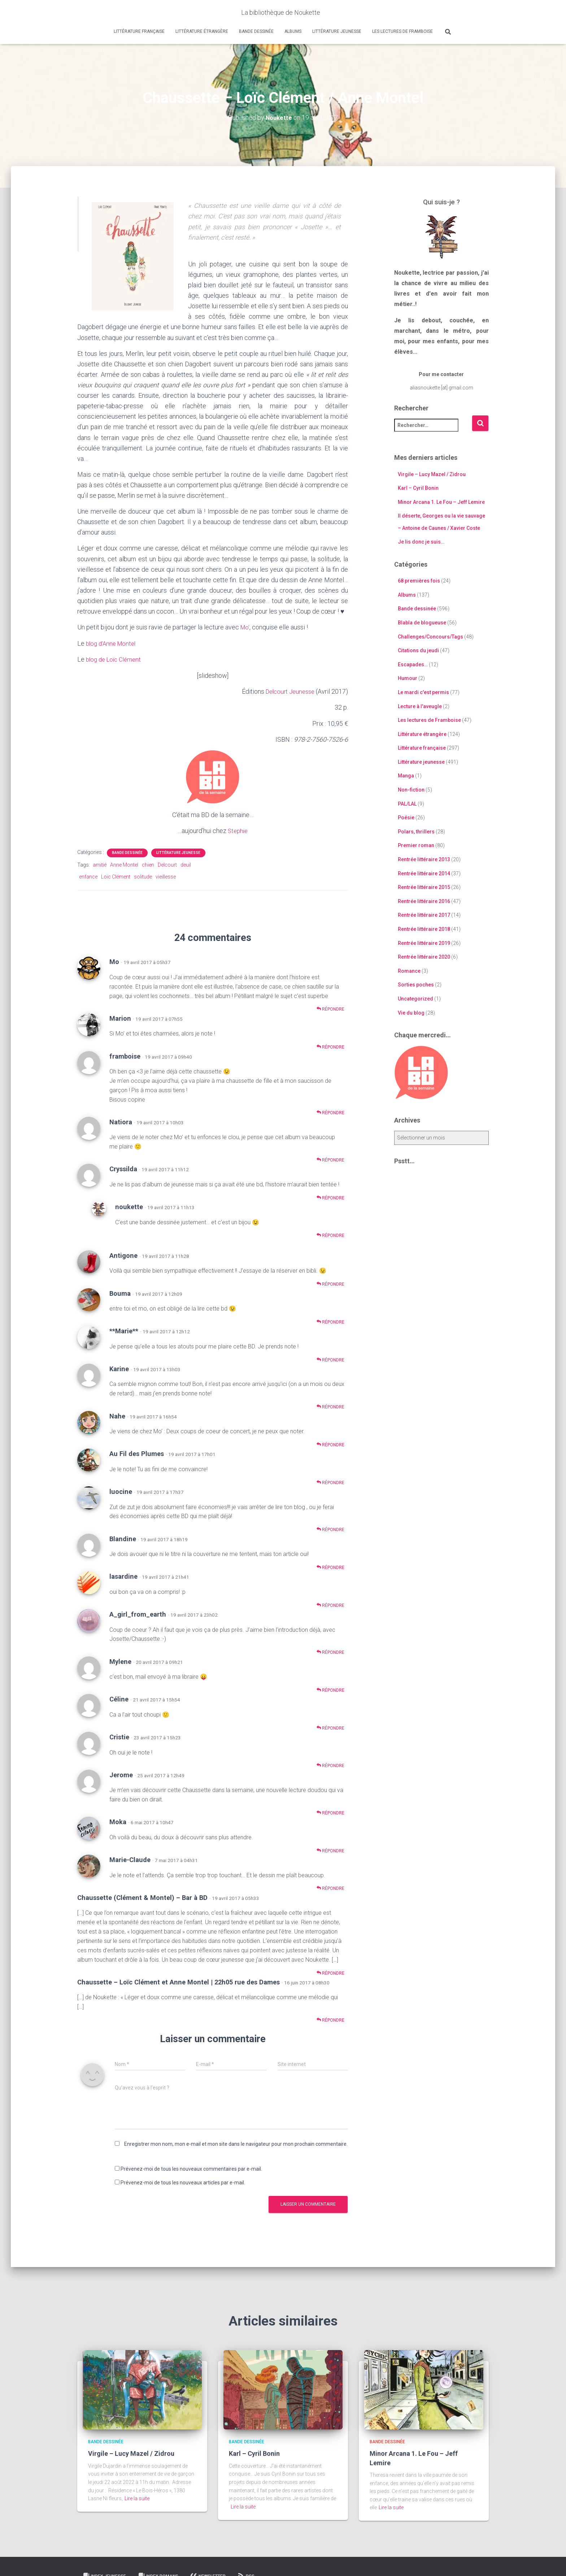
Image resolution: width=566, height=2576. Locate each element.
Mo (114, 961)
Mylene (120, 1660)
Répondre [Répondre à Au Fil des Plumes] (330, 1481)
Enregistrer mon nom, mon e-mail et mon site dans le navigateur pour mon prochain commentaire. (236, 2143)
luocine (120, 1491)
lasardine (123, 1575)
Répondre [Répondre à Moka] (330, 1849)
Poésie (406, 817)
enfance (88, 876)
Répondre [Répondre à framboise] (330, 1112)
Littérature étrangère (201, 31)
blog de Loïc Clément (115, 659)
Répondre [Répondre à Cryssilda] (330, 1196)
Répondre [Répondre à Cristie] (330, 1765)
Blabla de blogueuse (422, 623)
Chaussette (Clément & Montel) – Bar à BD (142, 1896)
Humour (407, 678)
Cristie (119, 1736)
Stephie (238, 830)
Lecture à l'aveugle (420, 706)
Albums (292, 31)
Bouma (120, 1292)
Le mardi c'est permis (423, 692)
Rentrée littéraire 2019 (424, 943)
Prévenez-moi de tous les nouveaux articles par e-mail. (183, 2182)
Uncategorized (415, 999)
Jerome (121, 1774)
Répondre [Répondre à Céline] (330, 1727)
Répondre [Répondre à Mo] (330, 1008)
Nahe (117, 1415)
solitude (143, 876)
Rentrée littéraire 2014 (424, 873)
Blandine (122, 1538)
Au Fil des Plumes (136, 1453)
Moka (117, 1821)
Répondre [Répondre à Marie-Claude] (330, 1887)
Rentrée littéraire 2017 (424, 915)
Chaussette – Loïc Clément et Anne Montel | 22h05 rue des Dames (178, 1981)
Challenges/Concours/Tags (430, 636)
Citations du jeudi (418, 650)
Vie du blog (411, 1012)
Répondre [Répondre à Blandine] (330, 1566)
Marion (120, 1017)
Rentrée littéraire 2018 (424, 929)
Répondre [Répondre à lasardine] (330, 1604)
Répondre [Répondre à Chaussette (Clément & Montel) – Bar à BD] (330, 1972)
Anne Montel (124, 864)
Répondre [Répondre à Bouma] (330, 1321)
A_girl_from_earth (137, 1613)
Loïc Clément (115, 876)
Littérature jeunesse (336, 31)
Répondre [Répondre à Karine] (330, 1406)
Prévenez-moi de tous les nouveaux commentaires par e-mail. (191, 2168)
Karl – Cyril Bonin (418, 488)
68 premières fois (419, 581)
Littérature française (139, 31)
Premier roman (416, 845)
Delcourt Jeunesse (287, 690)
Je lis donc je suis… (421, 542)
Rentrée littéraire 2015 (424, 887)
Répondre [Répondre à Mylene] (330, 1689)
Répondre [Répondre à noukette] (330, 1234)
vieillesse (166, 876)
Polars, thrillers (416, 831)
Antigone (123, 1254)
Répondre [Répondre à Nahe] (330, 1444)
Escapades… (413, 664)
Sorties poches (416, 985)
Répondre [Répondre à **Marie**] (330, 1358)
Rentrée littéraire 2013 (424, 859)
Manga (406, 776)
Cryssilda (123, 1168)
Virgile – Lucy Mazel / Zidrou (432, 474)
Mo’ (245, 627)
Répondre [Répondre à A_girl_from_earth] (330, 1651)
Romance (409, 970)
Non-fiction (411, 790)
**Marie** (123, 1330)
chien (148, 864)
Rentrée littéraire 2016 (424, 901)
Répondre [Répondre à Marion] (330, 1046)
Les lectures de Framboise (402, 31)
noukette (129, 1206)
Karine (119, 1368)
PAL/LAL (407, 803)
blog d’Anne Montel (112, 643)
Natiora (120, 1121)
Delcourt (167, 864)
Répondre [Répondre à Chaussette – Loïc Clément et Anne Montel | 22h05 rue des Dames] (330, 2019)
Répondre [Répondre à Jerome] (330, 1812)
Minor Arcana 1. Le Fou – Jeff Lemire (441, 502)
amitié (99, 864)
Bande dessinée (256, 31)
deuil (185, 864)
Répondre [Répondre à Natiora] (330, 1159)
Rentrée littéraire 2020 (424, 957)
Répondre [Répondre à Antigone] (330, 1283)
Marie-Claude (130, 1859)
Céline (119, 1698)
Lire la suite (137, 2498)
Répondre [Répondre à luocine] (330, 1528)
